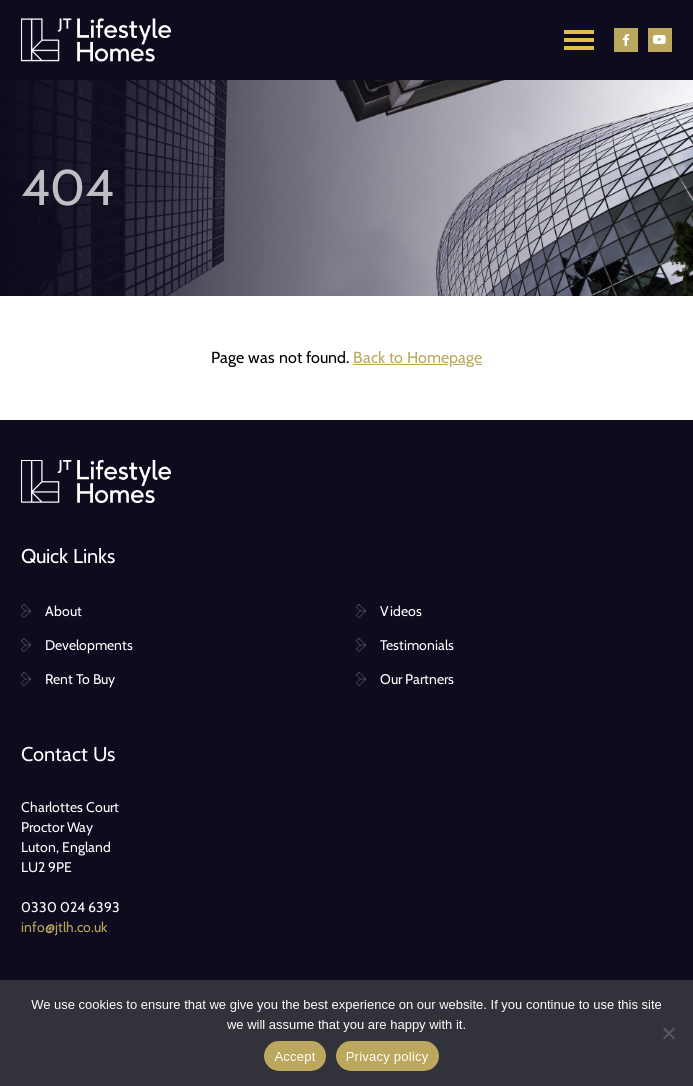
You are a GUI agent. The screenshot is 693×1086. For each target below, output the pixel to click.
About (63, 611)
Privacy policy (387, 1056)
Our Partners (417, 679)
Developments (89, 645)
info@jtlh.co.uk (64, 927)
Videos (401, 611)
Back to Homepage (417, 357)
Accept (294, 1056)
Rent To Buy (80, 679)
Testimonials (417, 645)
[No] (668, 1033)
